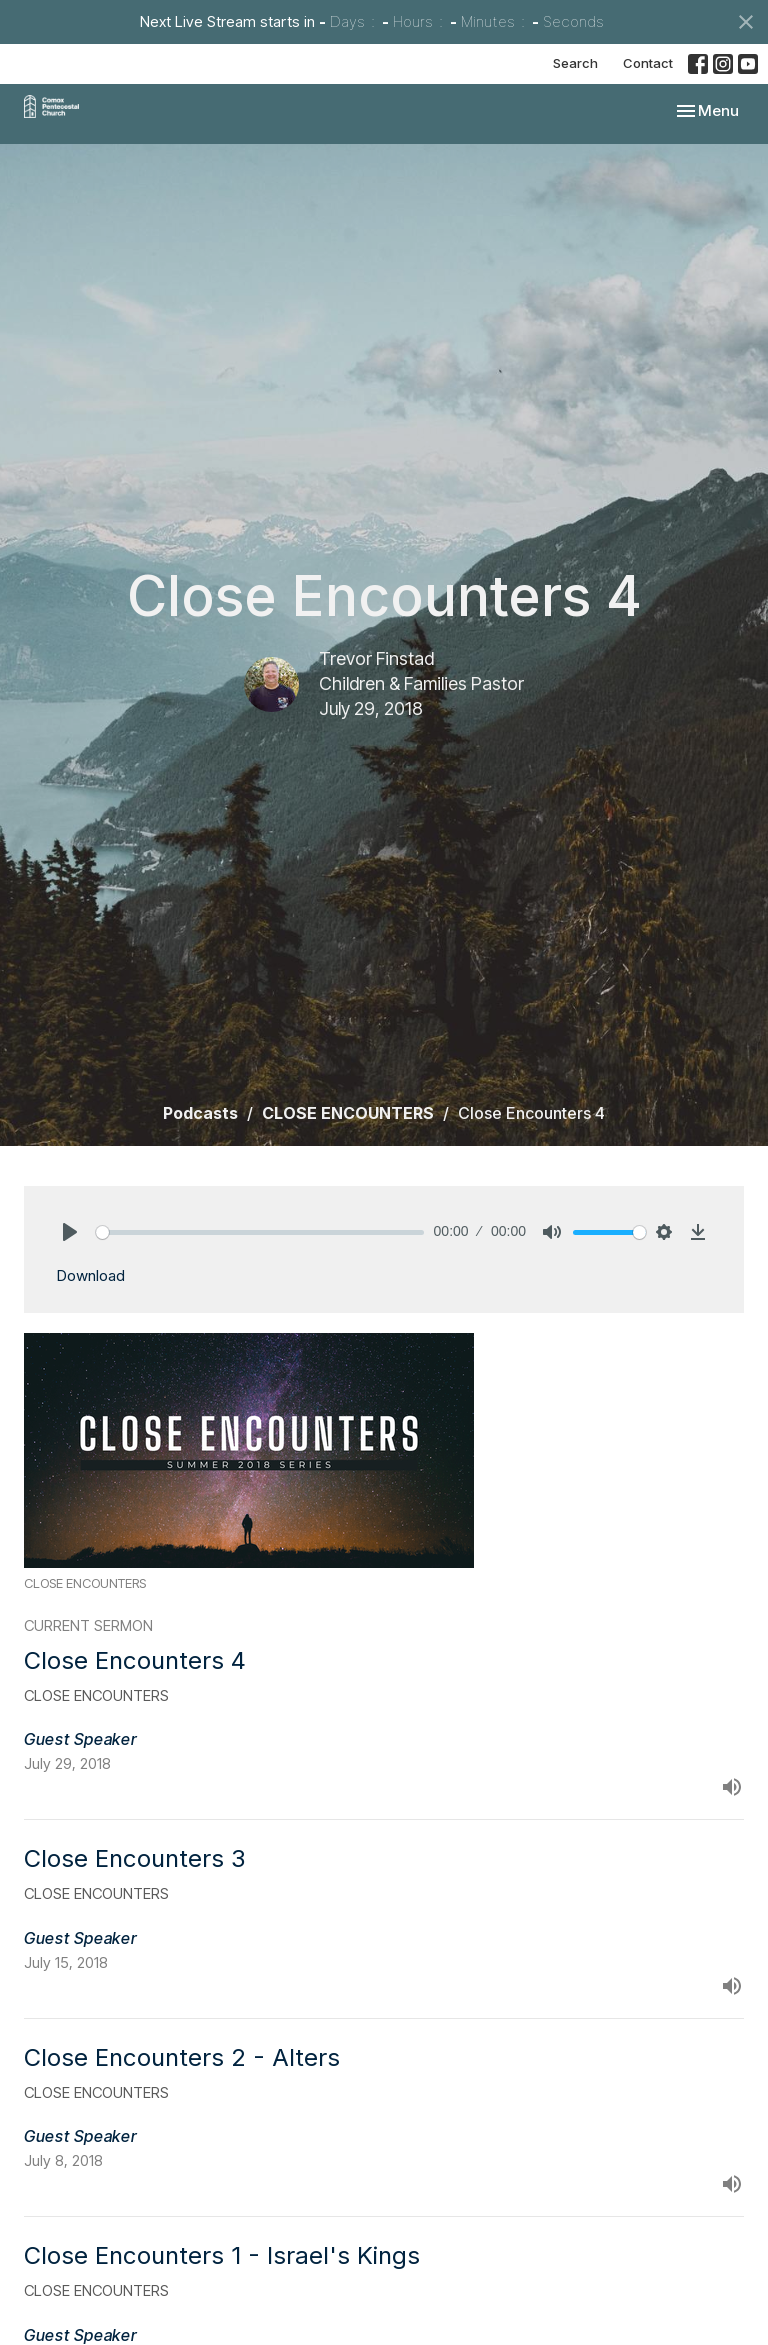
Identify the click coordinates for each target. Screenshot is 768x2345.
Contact (648, 63)
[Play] (70, 1232)
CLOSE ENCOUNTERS (348, 1113)
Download (90, 1275)
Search (575, 63)
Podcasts (200, 1113)
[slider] (260, 1232)
